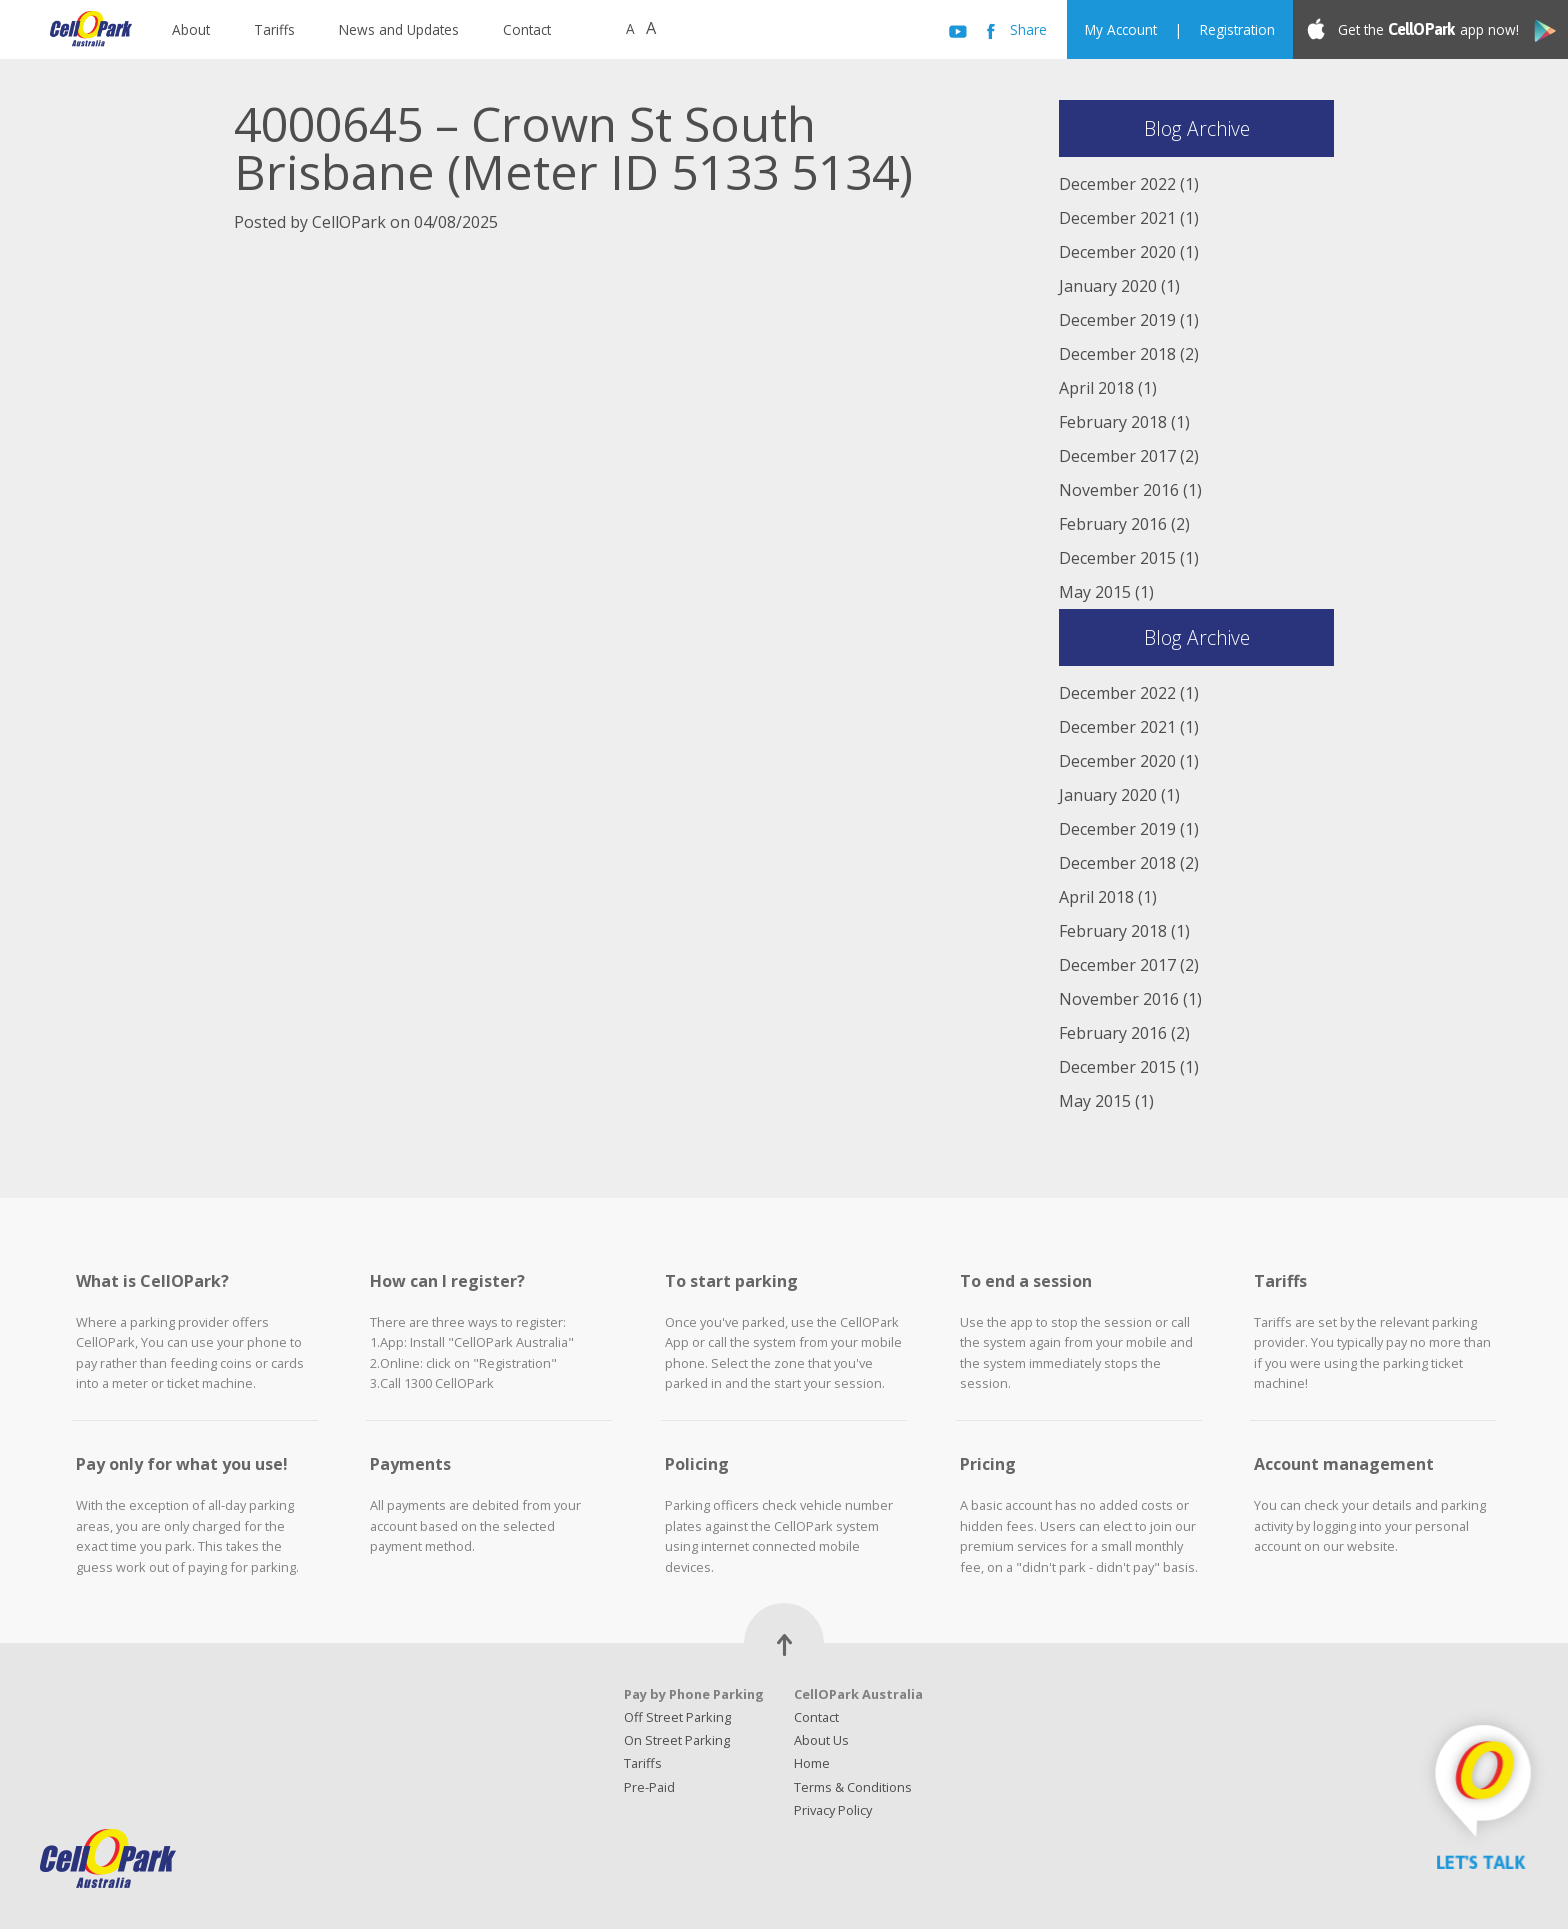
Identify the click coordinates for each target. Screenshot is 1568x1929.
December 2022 (1117, 184)
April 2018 (1096, 388)
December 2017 (1117, 456)
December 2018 (1117, 354)
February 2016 (1113, 524)
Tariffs (274, 29)
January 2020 (1108, 286)
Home (812, 1763)
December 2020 (1117, 252)
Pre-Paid (649, 1787)
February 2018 (1113, 422)
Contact (527, 29)
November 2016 (1119, 490)
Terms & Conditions (853, 1787)
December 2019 (1117, 320)
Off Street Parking (677, 1717)
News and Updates (399, 29)
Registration (1237, 29)
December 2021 (1117, 218)
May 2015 (1095, 592)
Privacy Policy (833, 1810)
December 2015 (1117, 558)
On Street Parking (677, 1740)
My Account (1121, 29)
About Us (821, 1740)
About (191, 29)
